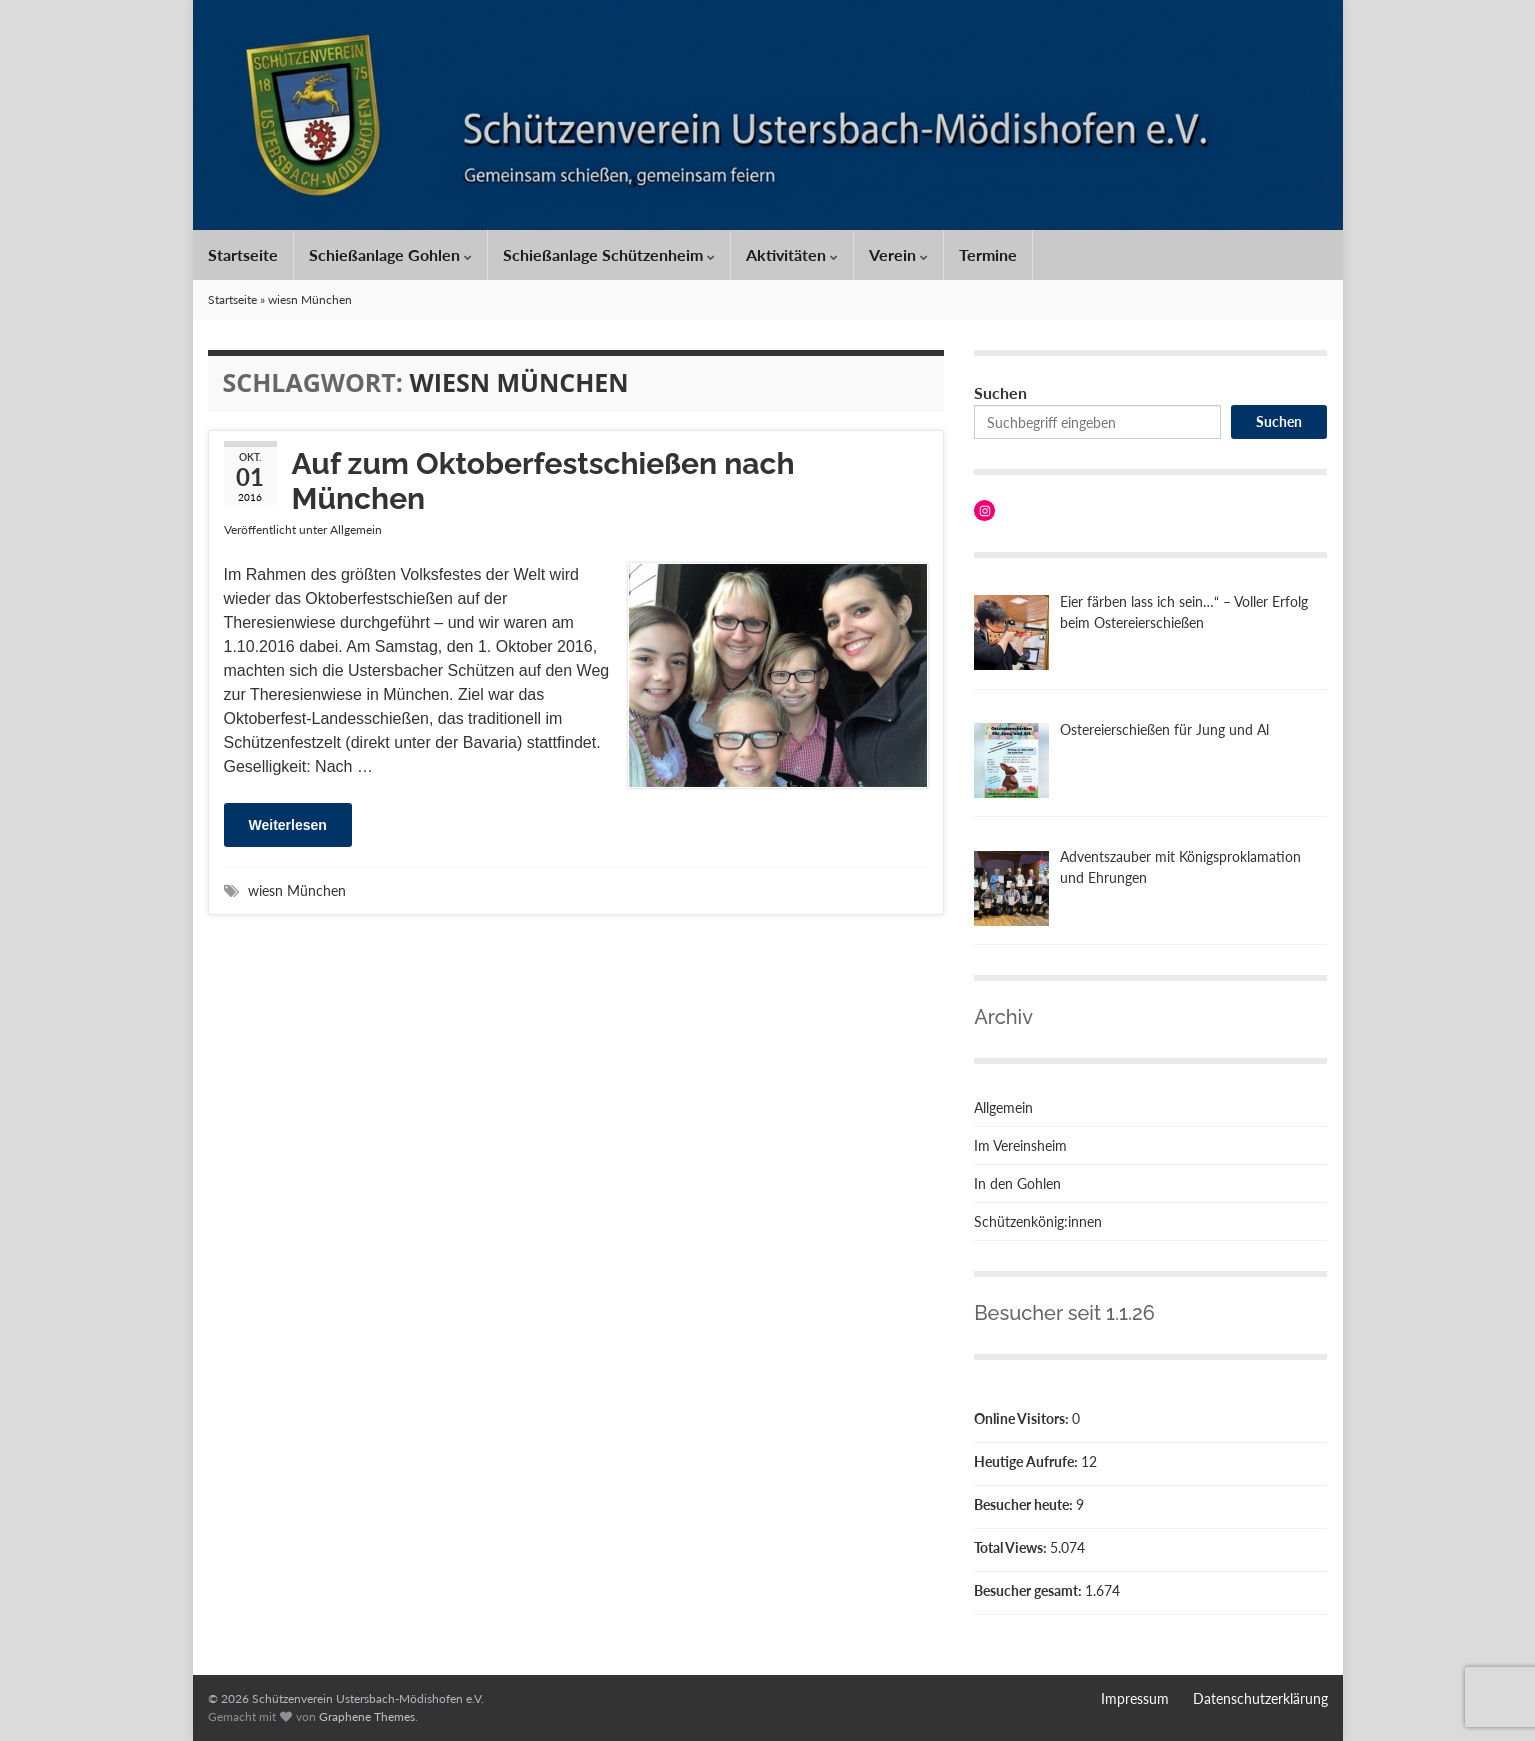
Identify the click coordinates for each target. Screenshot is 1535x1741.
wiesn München (297, 890)
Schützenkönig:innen (1038, 1221)
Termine (988, 254)
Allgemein (356, 529)
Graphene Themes (367, 1716)
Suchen (1000, 392)
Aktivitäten (792, 254)
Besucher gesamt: (1029, 1590)
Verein (898, 254)
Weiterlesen (288, 825)
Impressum (1135, 1698)
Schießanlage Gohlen (390, 254)
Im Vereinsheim (1020, 1145)
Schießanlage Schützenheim (609, 254)
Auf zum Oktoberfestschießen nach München (543, 481)
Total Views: (1012, 1547)
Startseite (243, 254)
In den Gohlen (1017, 1183)
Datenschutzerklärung (1260, 1698)
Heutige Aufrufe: (1027, 1461)
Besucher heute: (1025, 1504)
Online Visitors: (1023, 1418)
